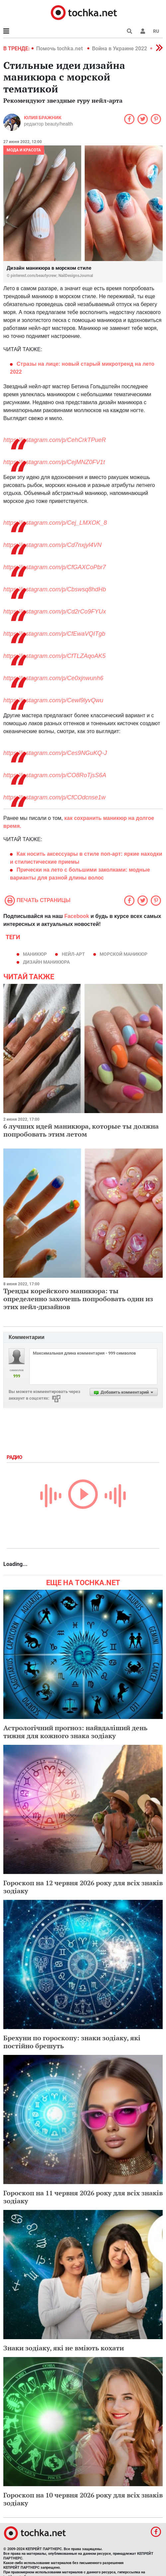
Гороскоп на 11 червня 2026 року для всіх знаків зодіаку (83, 2196)
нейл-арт (73, 954)
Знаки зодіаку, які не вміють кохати (63, 2347)
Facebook (76, 916)
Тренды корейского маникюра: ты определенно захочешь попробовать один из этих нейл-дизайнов (78, 1298)
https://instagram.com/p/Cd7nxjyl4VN (52, 545)
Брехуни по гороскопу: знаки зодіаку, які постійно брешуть (71, 2041)
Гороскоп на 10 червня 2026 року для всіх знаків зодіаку (83, 2499)
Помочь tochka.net (60, 48)
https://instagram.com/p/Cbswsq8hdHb (54, 589)
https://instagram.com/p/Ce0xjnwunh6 (53, 678)
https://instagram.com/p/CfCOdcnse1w (54, 797)
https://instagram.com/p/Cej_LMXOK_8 (55, 522)
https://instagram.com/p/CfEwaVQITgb (54, 633)
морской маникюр (123, 954)
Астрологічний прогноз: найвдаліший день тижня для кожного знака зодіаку (75, 1731)
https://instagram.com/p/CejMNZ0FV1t (54, 462)
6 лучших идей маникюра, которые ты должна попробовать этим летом (81, 1130)
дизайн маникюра (46, 962)
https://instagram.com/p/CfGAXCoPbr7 (54, 567)
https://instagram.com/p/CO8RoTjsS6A (54, 775)
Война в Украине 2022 (119, 48)
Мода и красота (24, 150)
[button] (142, 31)
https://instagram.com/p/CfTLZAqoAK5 (54, 656)
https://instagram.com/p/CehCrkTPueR (54, 440)
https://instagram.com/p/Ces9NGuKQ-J (55, 753)
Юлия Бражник (42, 117)
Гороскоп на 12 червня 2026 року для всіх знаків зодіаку (83, 1886)
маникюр (35, 954)
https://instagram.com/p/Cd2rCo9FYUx (54, 611)
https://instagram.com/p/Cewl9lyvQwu (53, 700)
